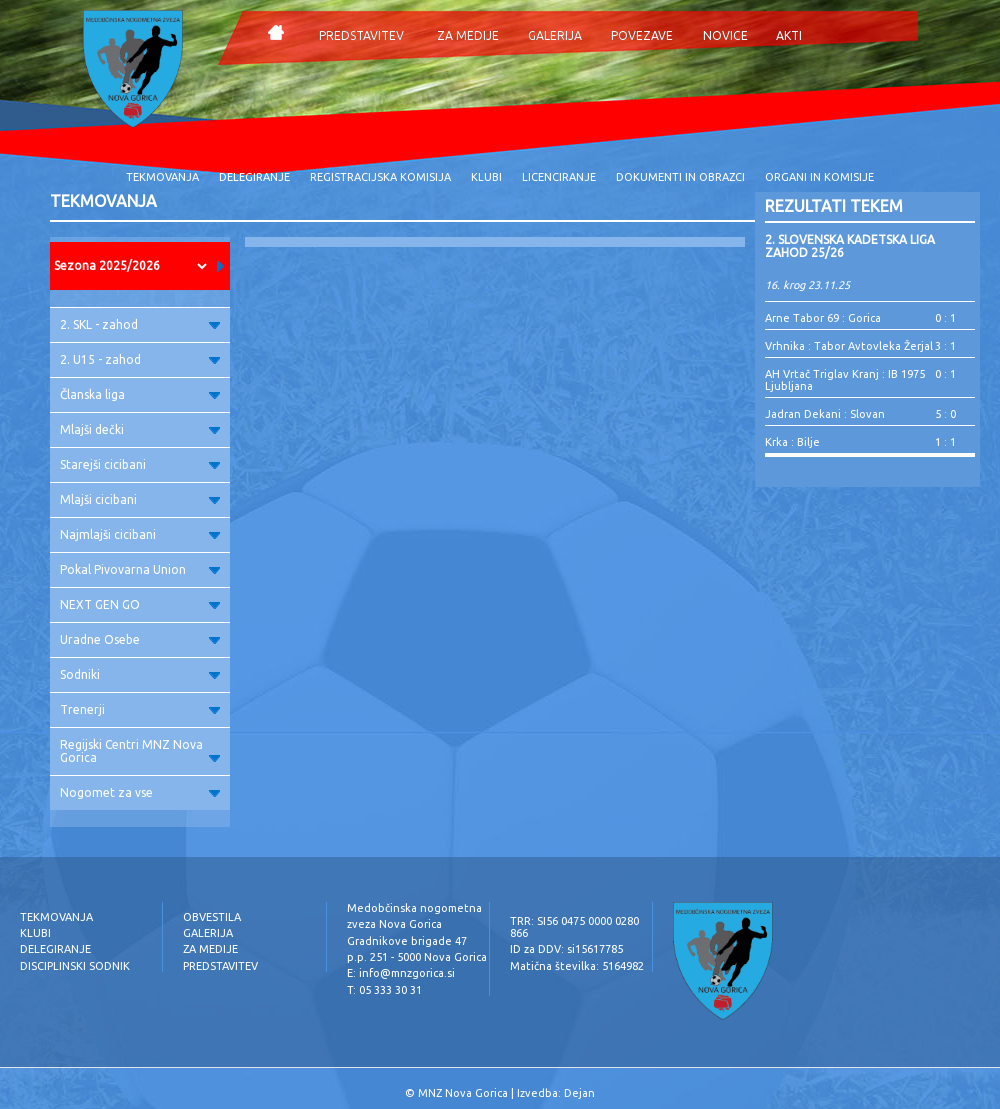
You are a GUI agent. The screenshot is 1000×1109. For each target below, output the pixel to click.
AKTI (789, 35)
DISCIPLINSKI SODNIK (75, 966)
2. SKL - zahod (140, 324)
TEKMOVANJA (162, 177)
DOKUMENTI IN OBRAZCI (680, 177)
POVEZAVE (642, 35)
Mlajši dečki (140, 429)
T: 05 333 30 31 (384, 990)
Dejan (579, 1093)
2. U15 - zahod (140, 359)
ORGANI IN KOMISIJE (819, 177)
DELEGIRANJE (254, 177)
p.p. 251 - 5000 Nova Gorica (417, 957)
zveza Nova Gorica (394, 924)
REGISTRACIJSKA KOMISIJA (380, 177)
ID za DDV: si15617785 (566, 949)
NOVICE (725, 35)
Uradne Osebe (140, 639)
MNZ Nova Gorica (463, 1093)
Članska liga (140, 394)
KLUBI (486, 177)
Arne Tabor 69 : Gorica (823, 318)
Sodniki (140, 674)
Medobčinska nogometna (414, 908)
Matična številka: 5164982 (577, 966)
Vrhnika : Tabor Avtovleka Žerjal (849, 346)
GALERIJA (555, 35)
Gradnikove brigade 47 (407, 941)
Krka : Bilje (792, 442)
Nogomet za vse (140, 792)
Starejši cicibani (140, 464)
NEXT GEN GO (140, 604)
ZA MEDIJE (468, 35)
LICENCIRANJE (559, 177)
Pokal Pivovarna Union (140, 569)
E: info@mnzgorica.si (401, 973)
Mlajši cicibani (140, 499)
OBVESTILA (212, 917)
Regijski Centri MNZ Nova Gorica (140, 751)
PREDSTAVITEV (361, 35)
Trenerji (140, 709)
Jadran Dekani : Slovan (825, 414)
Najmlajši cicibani (140, 534)
